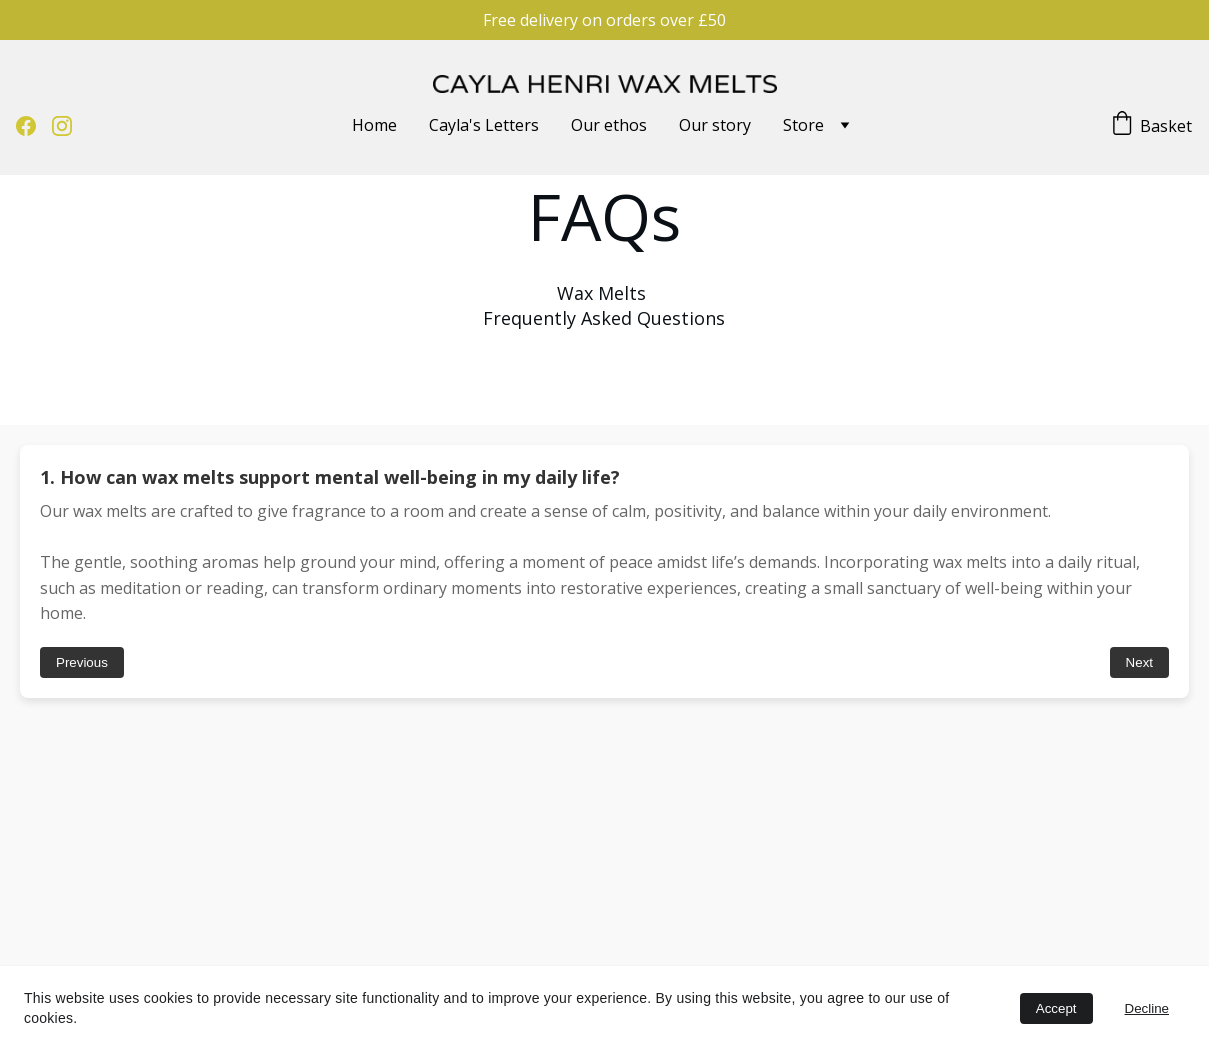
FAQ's (121, 922)
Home (374, 125)
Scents (124, 948)
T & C (221, 923)
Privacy (226, 948)
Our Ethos (32, 948)
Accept (1056, 1008)
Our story (715, 125)
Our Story (31, 922)
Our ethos (609, 125)
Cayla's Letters (484, 125)
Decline (1147, 1008)
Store (803, 125)
